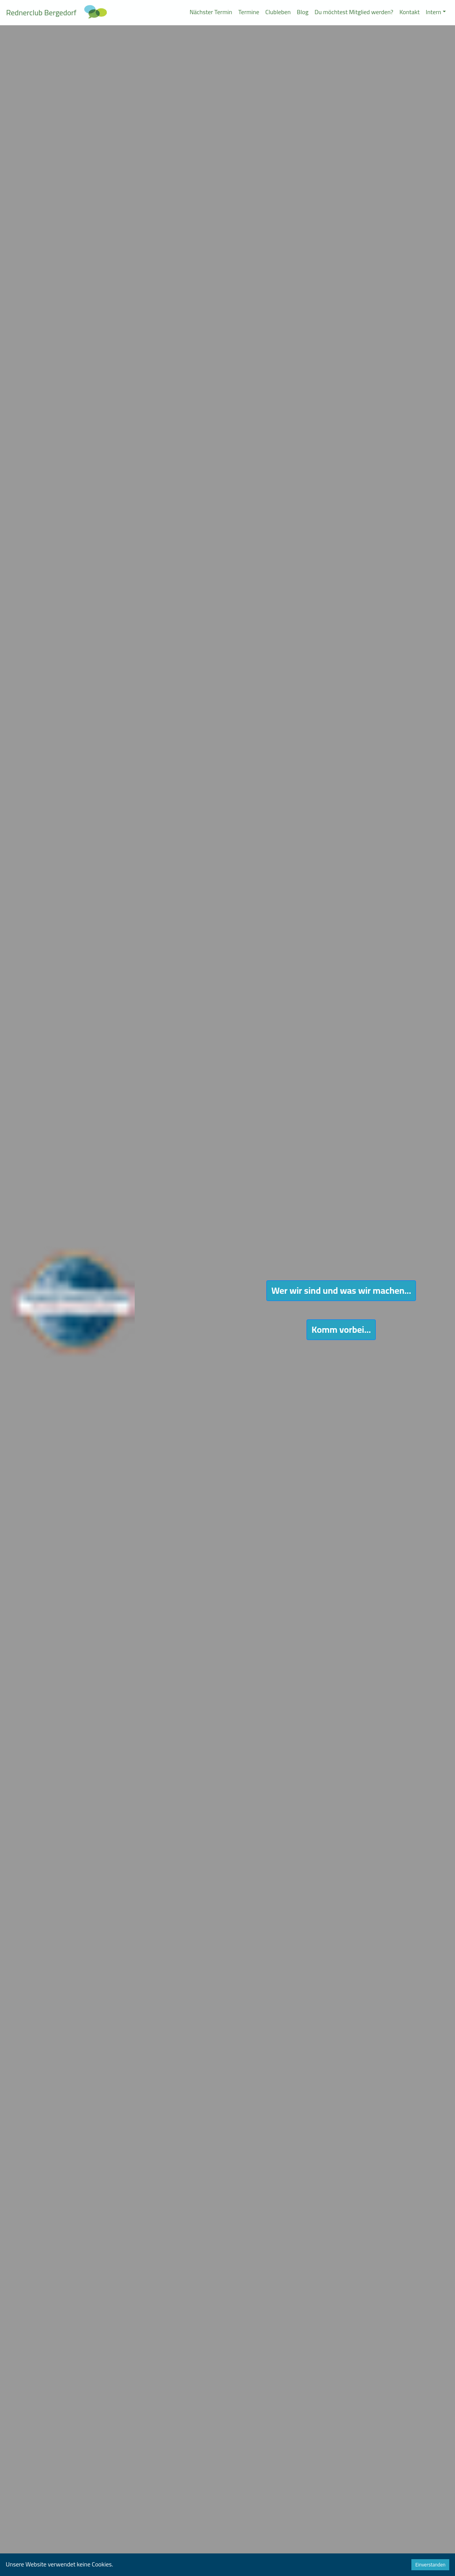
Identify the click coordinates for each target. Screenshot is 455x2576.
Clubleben (277, 12)
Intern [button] (433, 12)
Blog (302, 12)
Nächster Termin (210, 12)
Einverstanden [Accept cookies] (430, 2564)
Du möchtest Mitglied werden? (354, 12)
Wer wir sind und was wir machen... (341, 1290)
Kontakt (410, 12)
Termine (248, 12)
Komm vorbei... (341, 1329)
